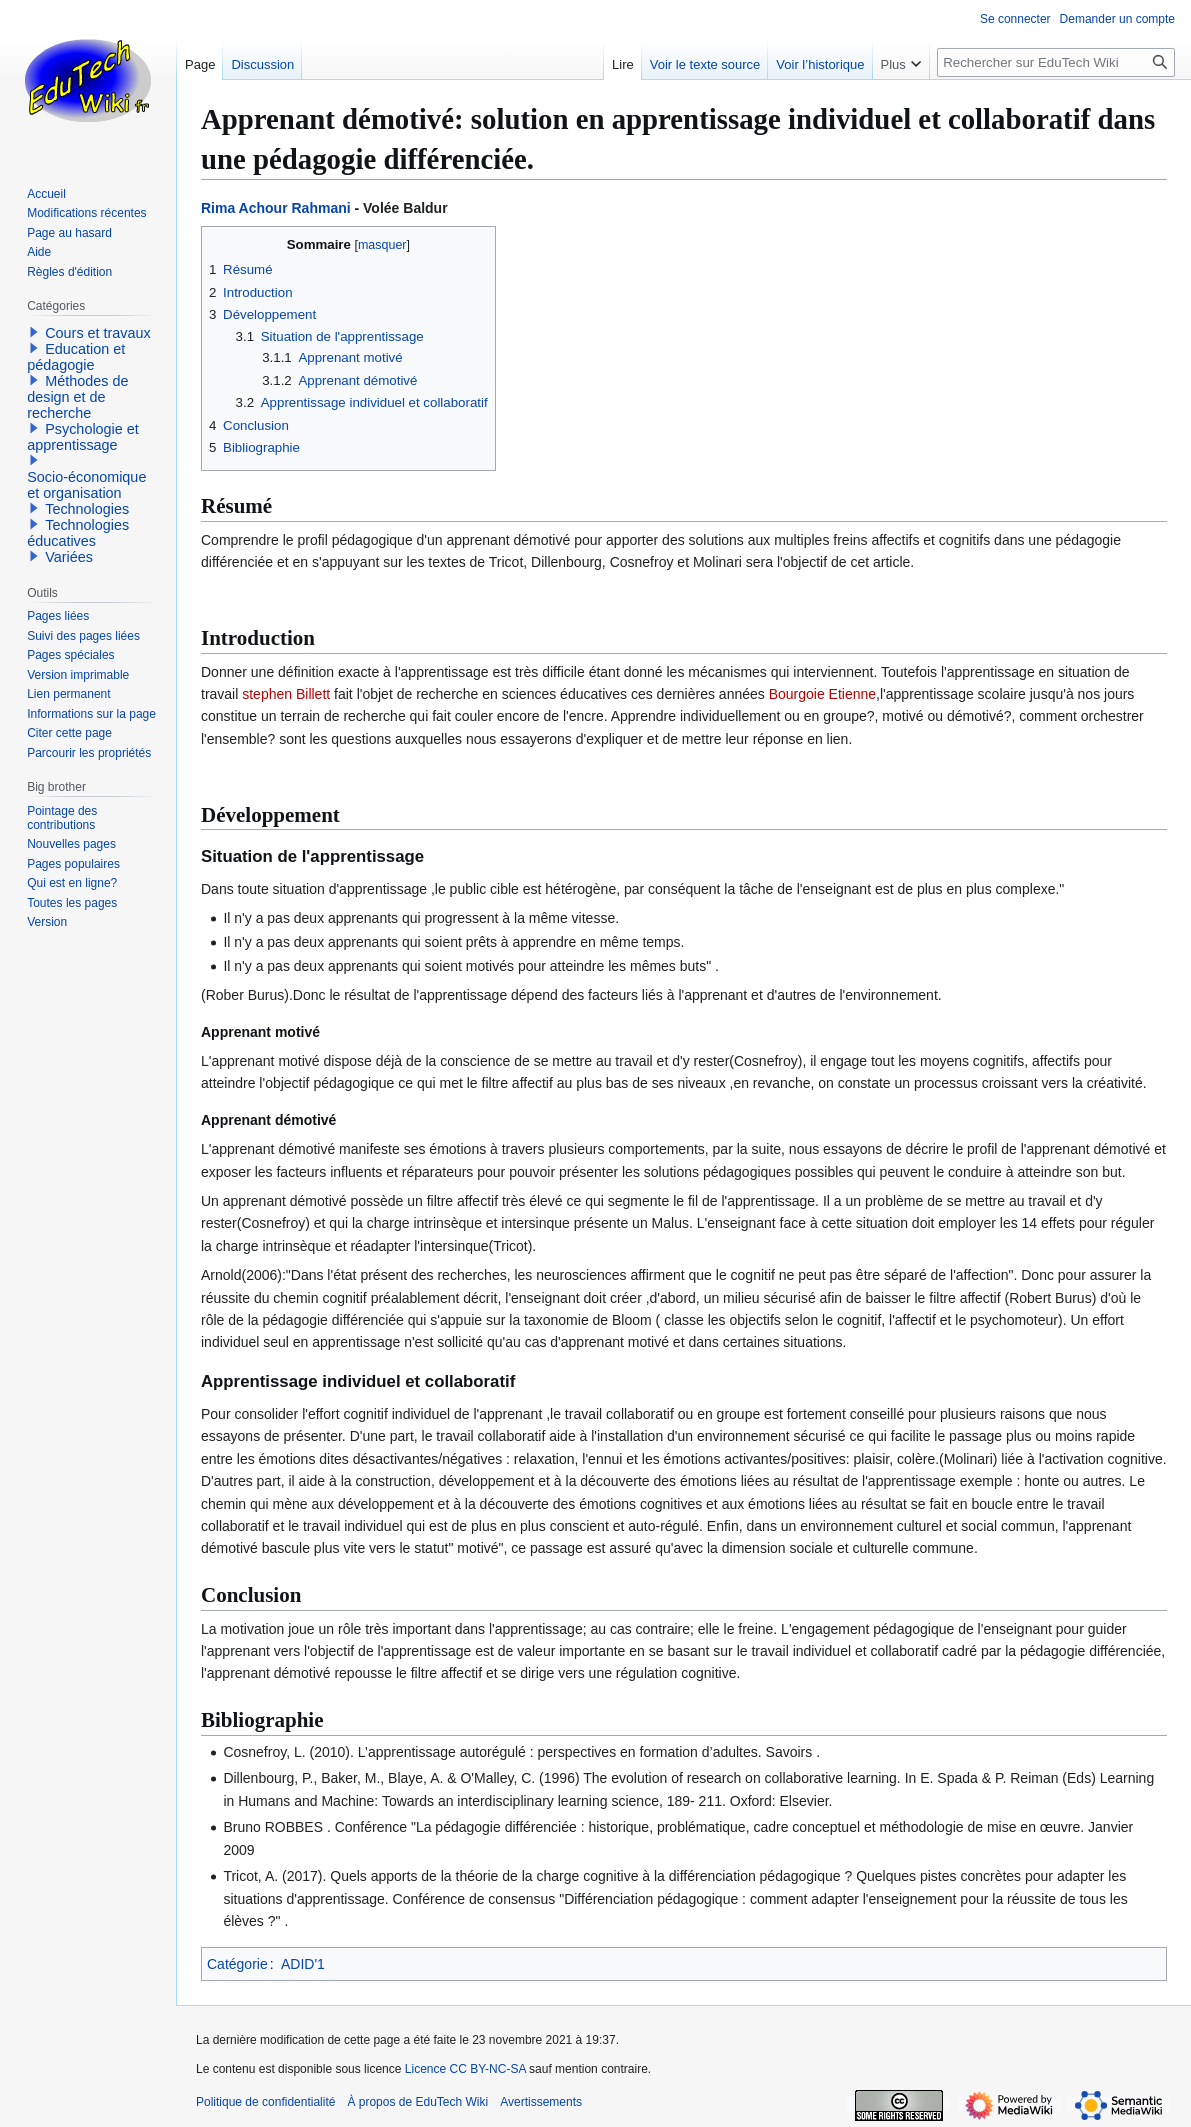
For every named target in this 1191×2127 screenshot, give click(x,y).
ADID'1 (303, 1964)
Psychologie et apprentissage (83, 437)
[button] (34, 332)
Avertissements (541, 2102)
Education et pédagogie (76, 357)
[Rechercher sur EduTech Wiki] (1056, 62)
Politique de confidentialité (265, 2102)
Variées (69, 557)
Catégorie (237, 1964)
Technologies (87, 509)
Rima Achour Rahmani (276, 208)
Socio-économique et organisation (86, 485)
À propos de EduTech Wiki (417, 2102)
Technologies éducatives (78, 533)
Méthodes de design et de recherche (77, 397)
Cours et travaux (98, 333)
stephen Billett (286, 694)
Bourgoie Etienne (822, 694)
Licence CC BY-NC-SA (465, 2069)
